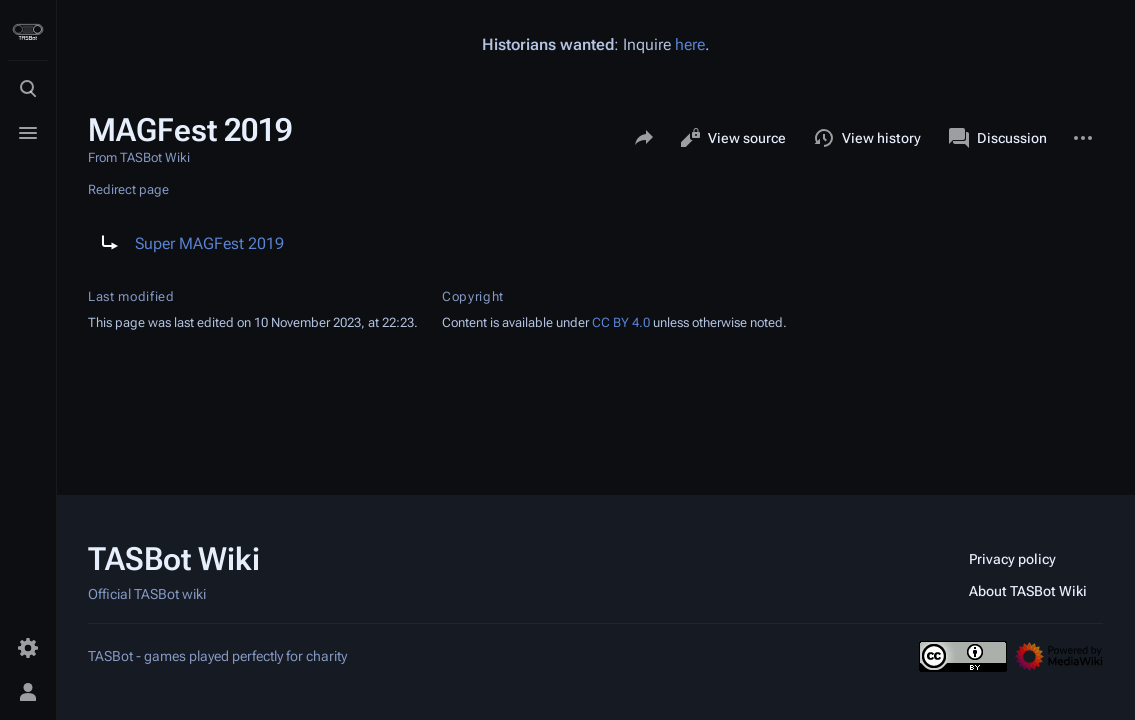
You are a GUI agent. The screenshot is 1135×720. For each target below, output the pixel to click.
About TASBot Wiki (1028, 591)
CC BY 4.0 (621, 322)
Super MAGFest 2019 (209, 243)
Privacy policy (1012, 559)
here (690, 44)
